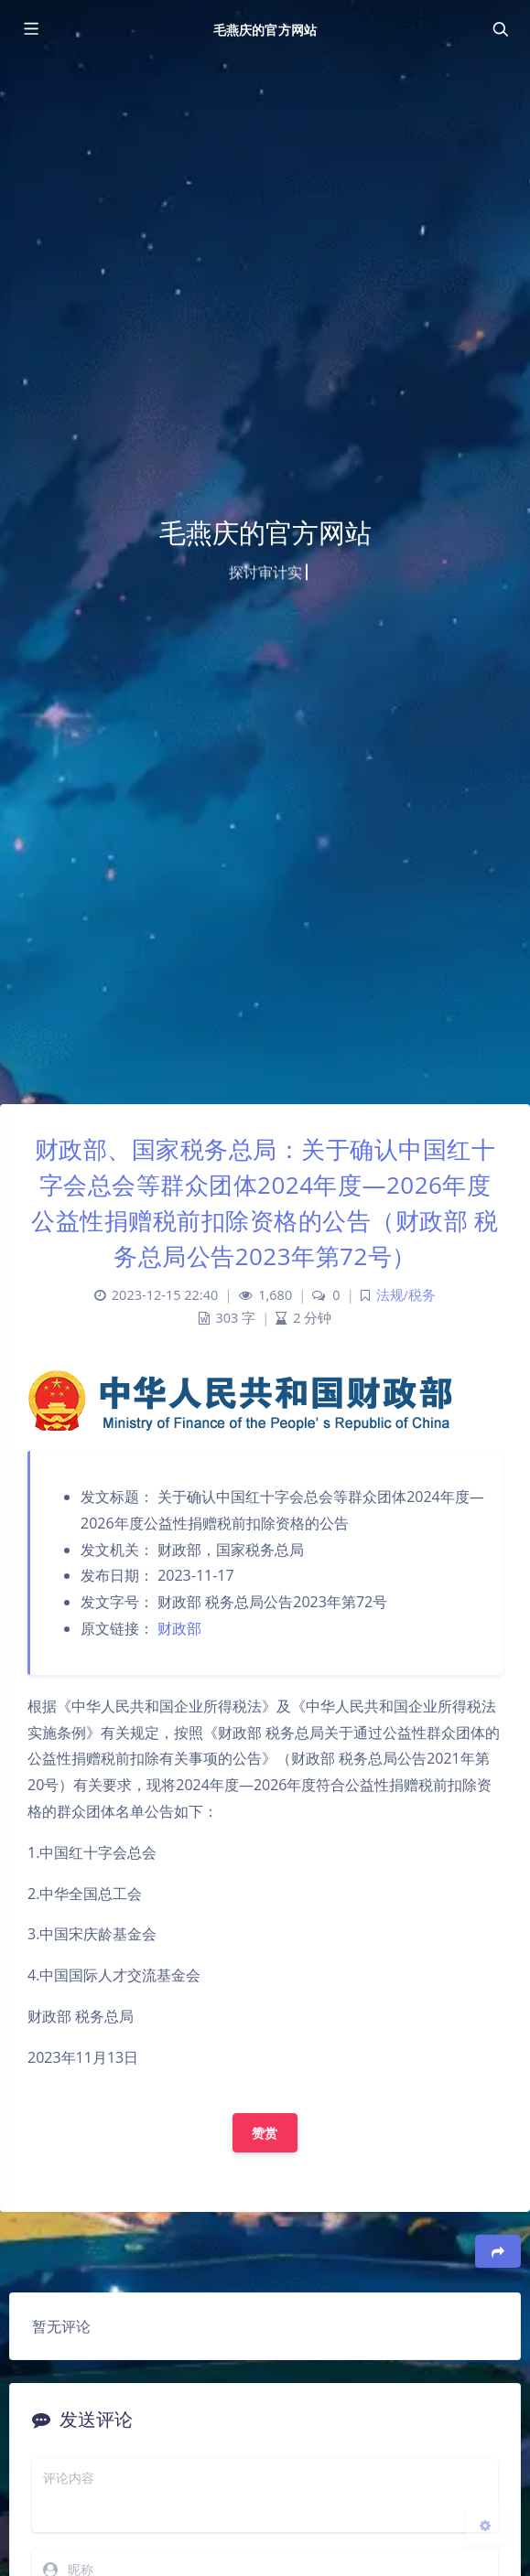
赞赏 (265, 2132)
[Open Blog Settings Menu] (485, 2525)
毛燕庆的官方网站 (264, 29)
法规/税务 (406, 1295)
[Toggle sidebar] (30, 29)
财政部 (179, 1628)
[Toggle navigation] (500, 29)
